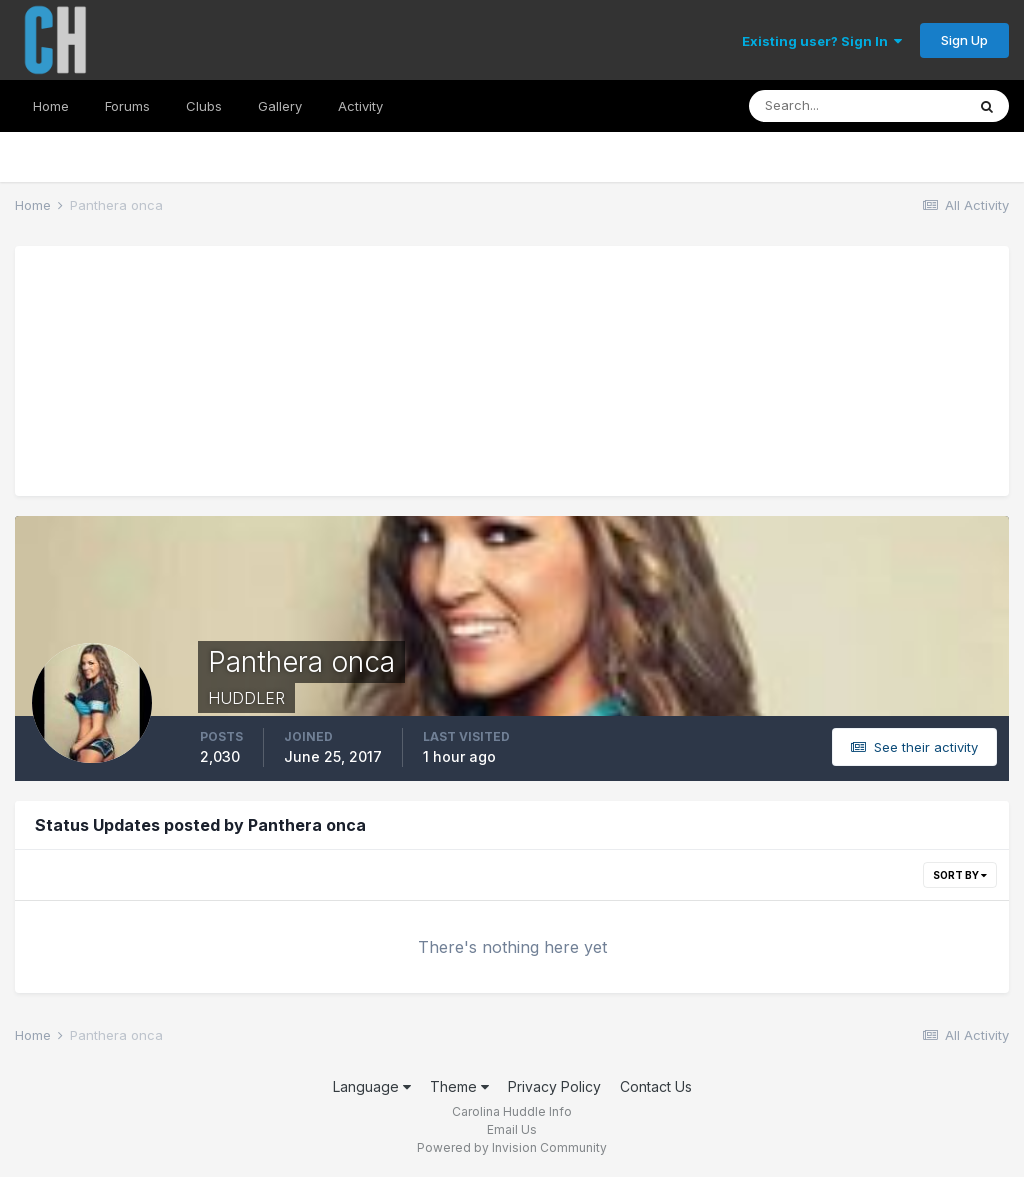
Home (51, 106)
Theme (459, 1086)
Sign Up (964, 40)
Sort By (960, 875)
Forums (127, 106)
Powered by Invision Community (512, 1147)
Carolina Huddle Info (512, 1111)
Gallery (280, 106)
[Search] (857, 106)
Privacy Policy (554, 1086)
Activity (360, 106)
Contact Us (656, 1086)
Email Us (512, 1129)
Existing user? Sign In (822, 41)
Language (372, 1086)
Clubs (204, 106)
